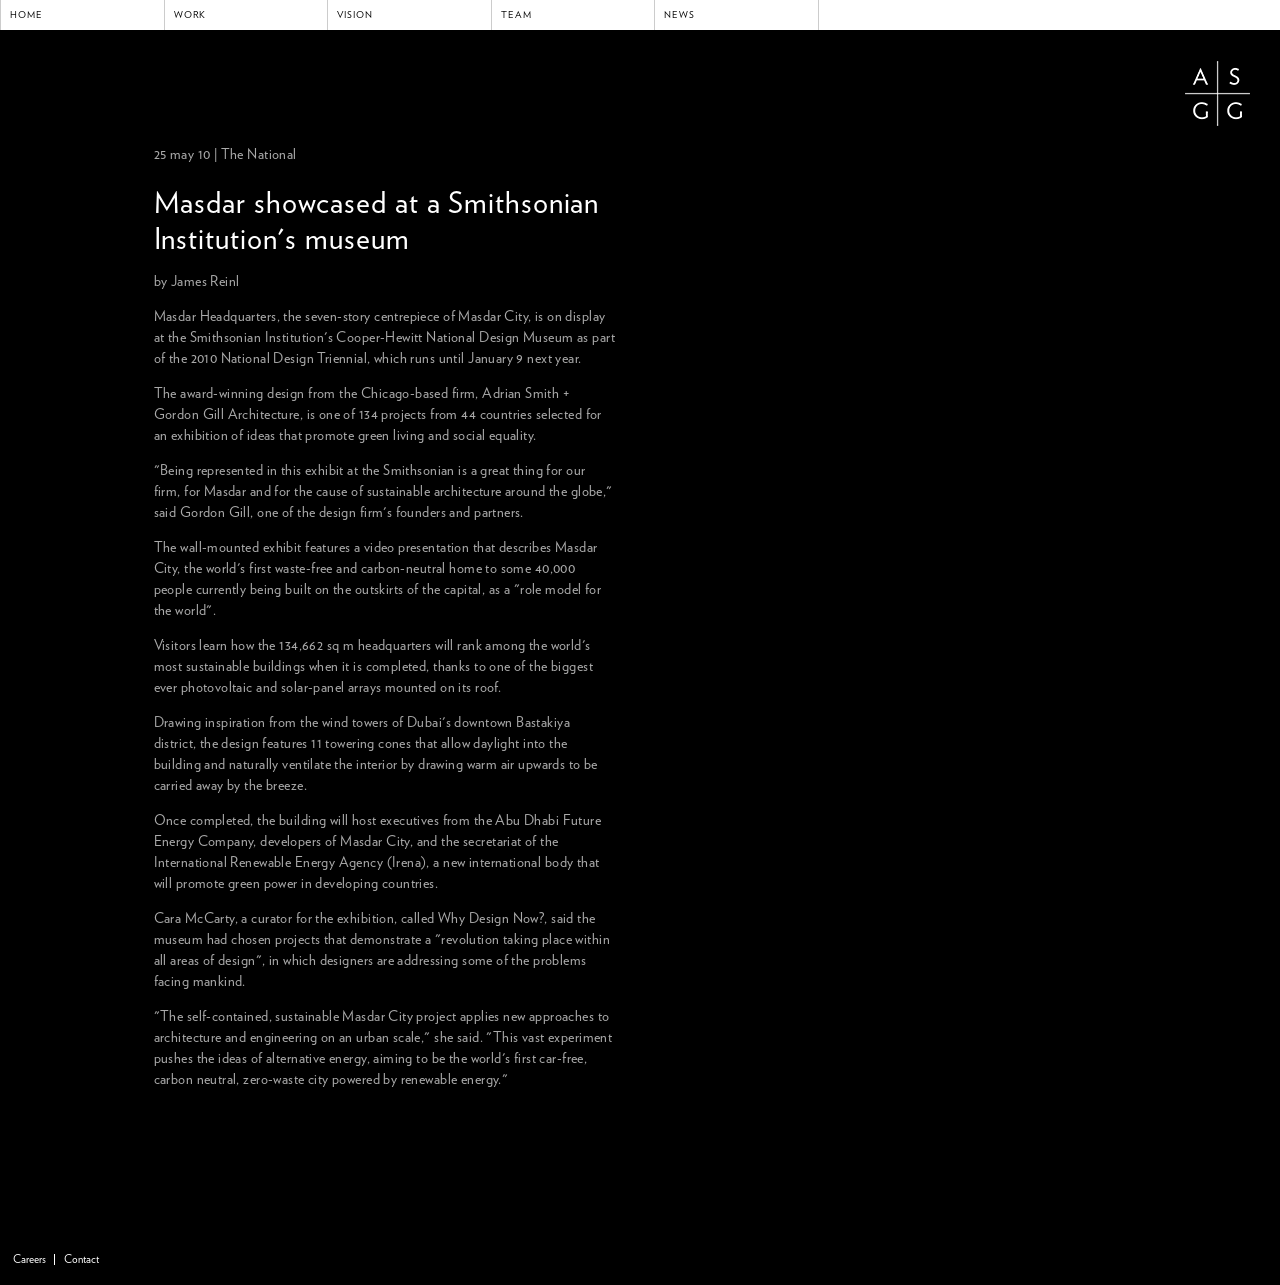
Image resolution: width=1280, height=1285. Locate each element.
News (679, 15)
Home (26, 15)
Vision (355, 15)
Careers (29, 1259)
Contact (81, 1259)
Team (516, 15)
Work (190, 15)
